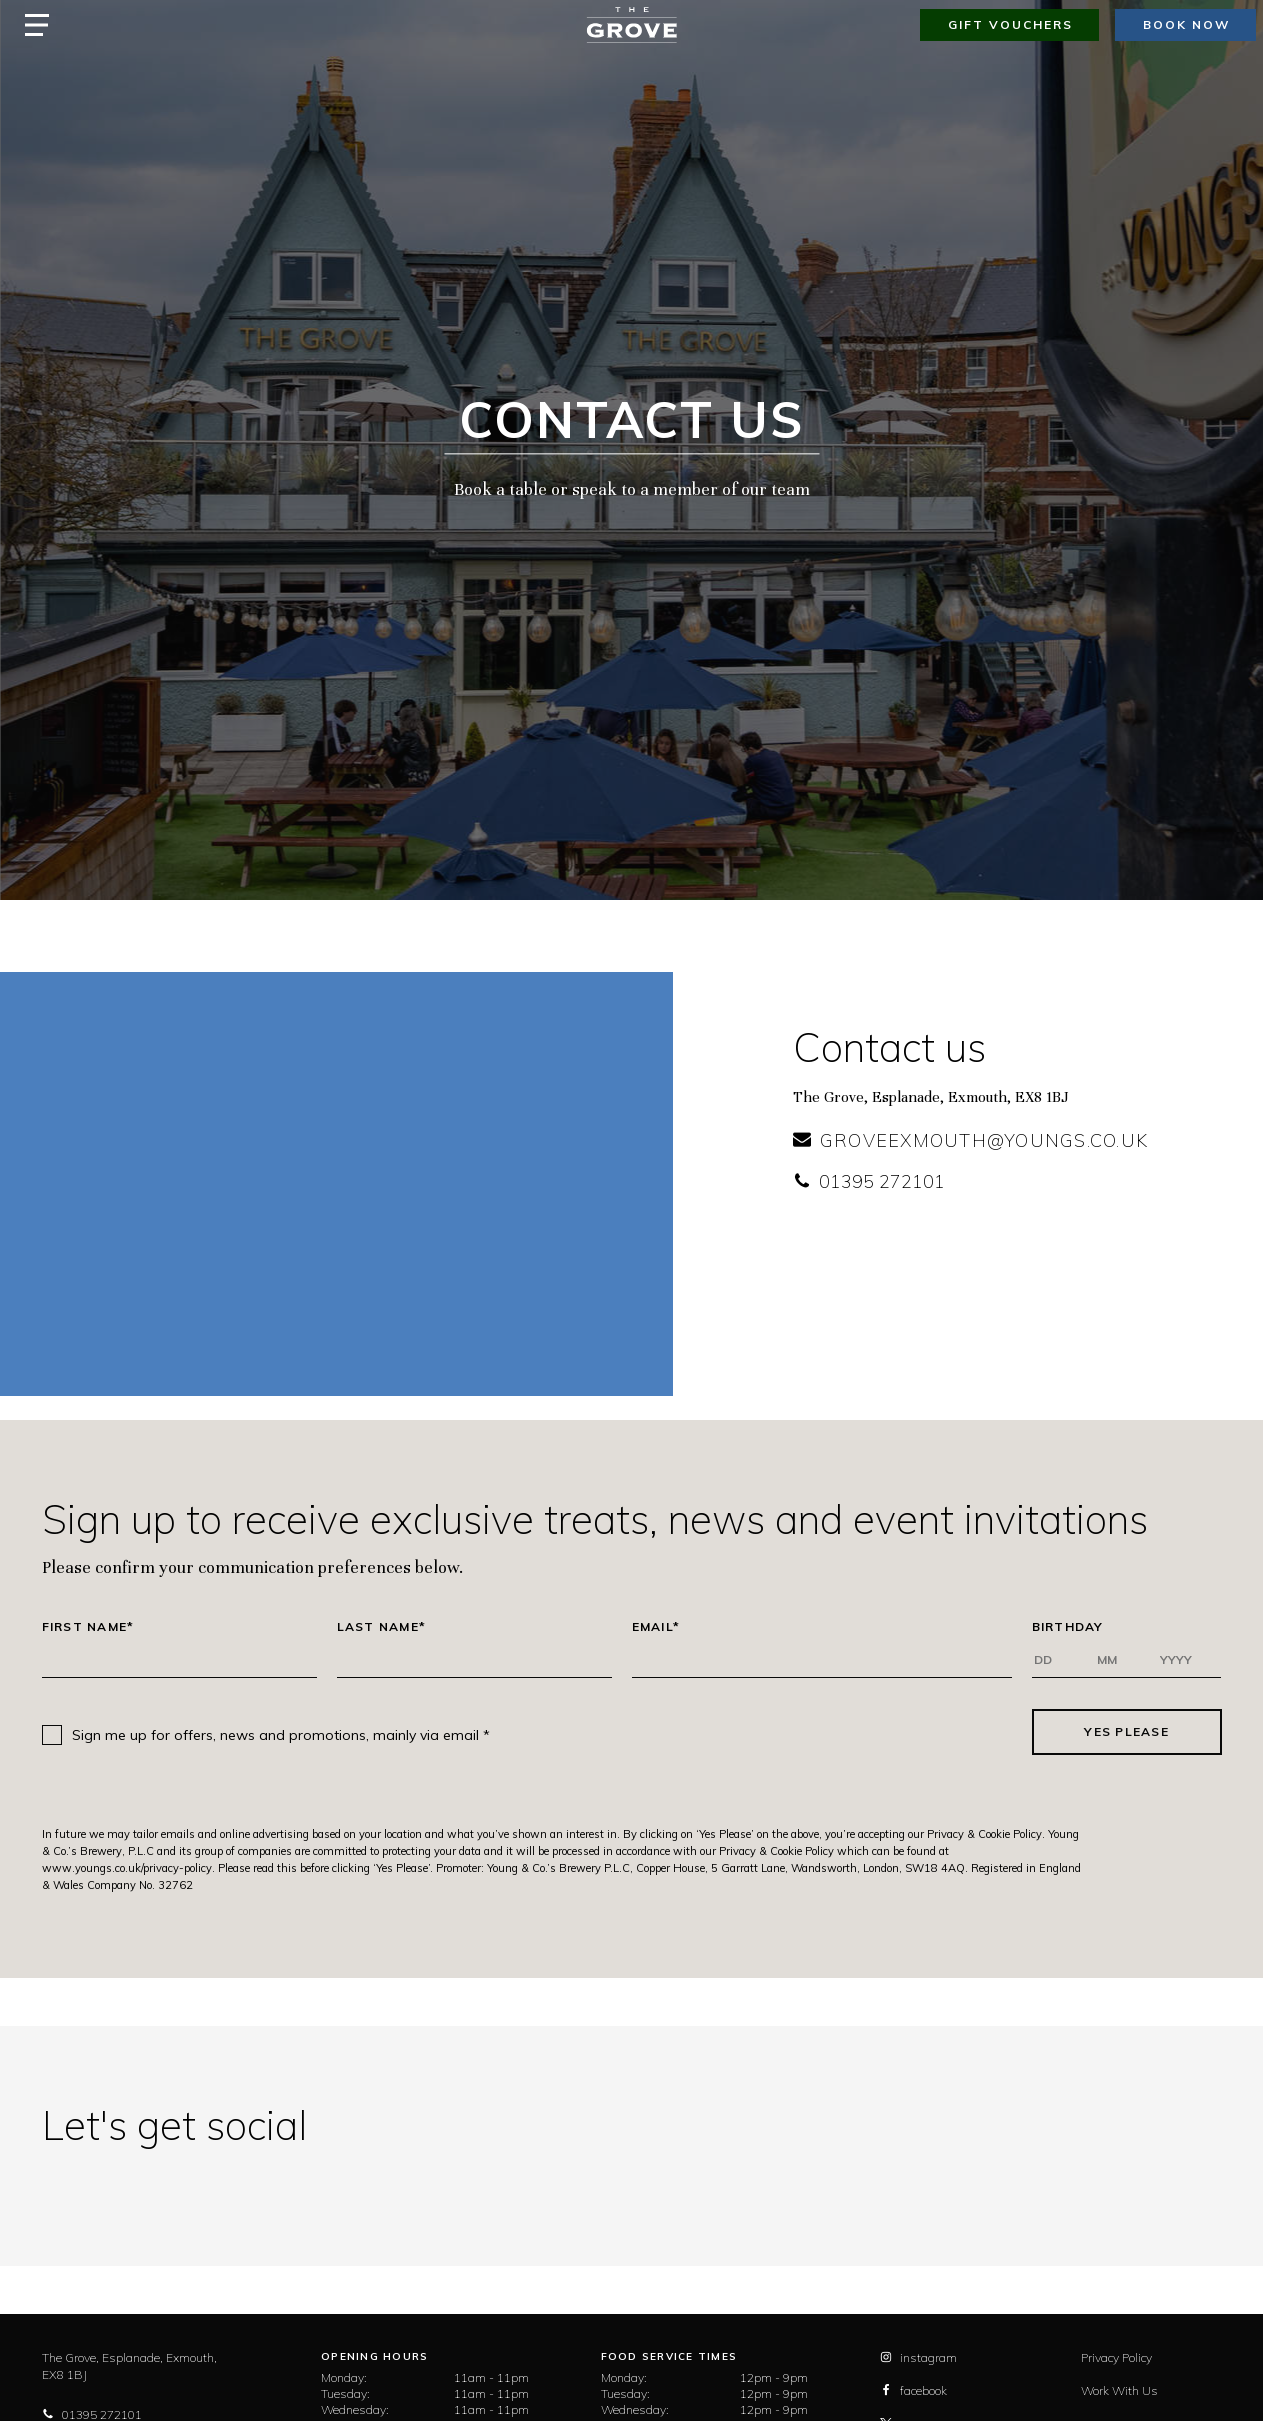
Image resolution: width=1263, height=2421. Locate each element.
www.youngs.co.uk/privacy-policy (127, 1868)
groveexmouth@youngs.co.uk (971, 1140)
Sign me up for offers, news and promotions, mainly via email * (281, 1735)
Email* (656, 1627)
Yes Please (1126, 1731)
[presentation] (761, 1732)
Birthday (1068, 1627)
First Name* (88, 1627)
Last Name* (382, 1627)
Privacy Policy (1116, 2357)
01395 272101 (869, 1181)
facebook (913, 2390)
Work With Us (1119, 2390)
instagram (918, 2357)
